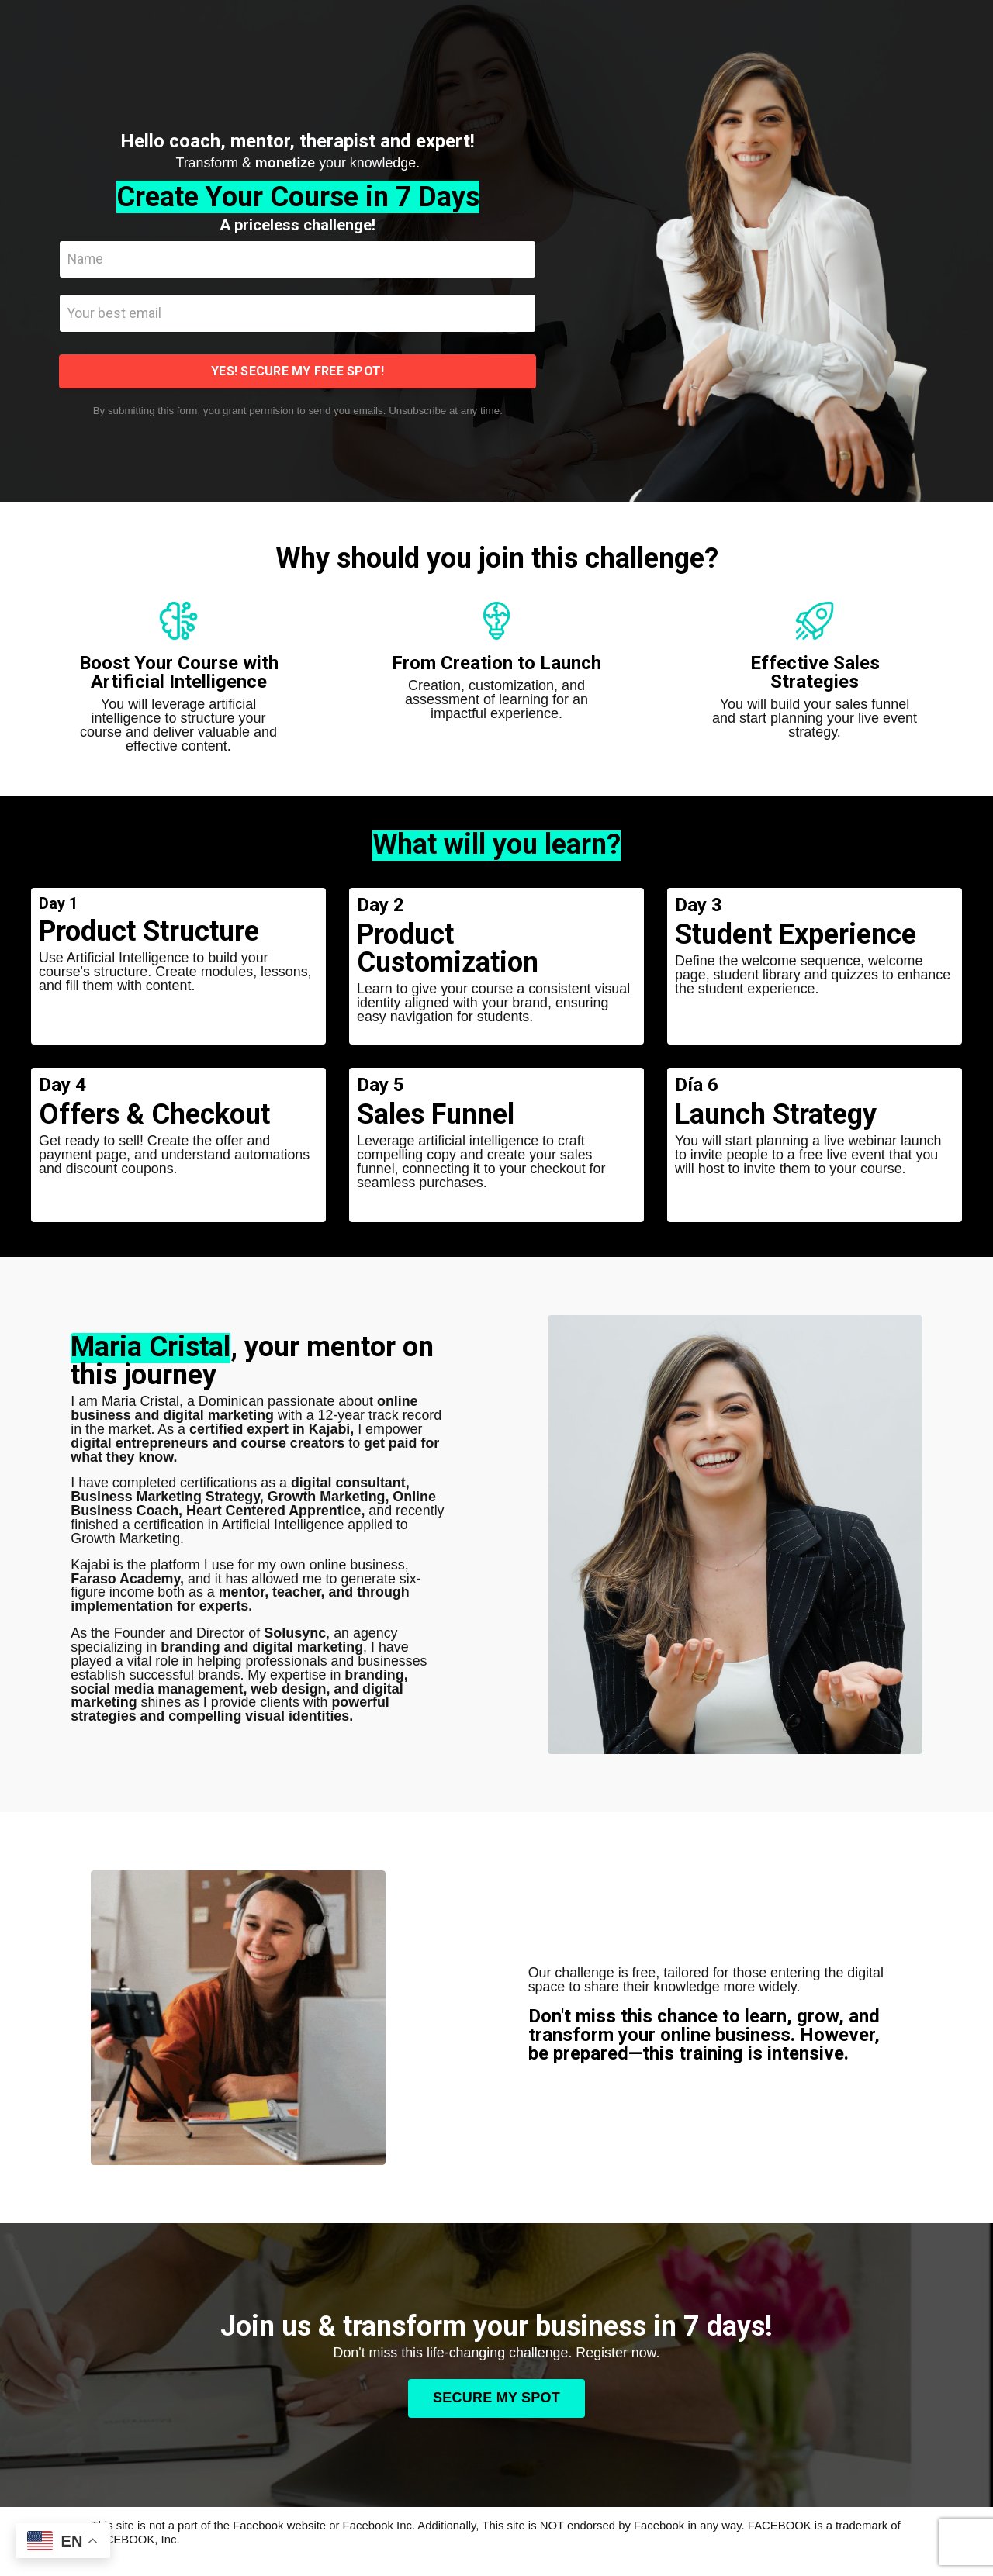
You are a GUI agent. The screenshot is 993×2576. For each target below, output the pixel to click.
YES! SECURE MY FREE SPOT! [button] (297, 373)
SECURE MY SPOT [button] (496, 2403)
